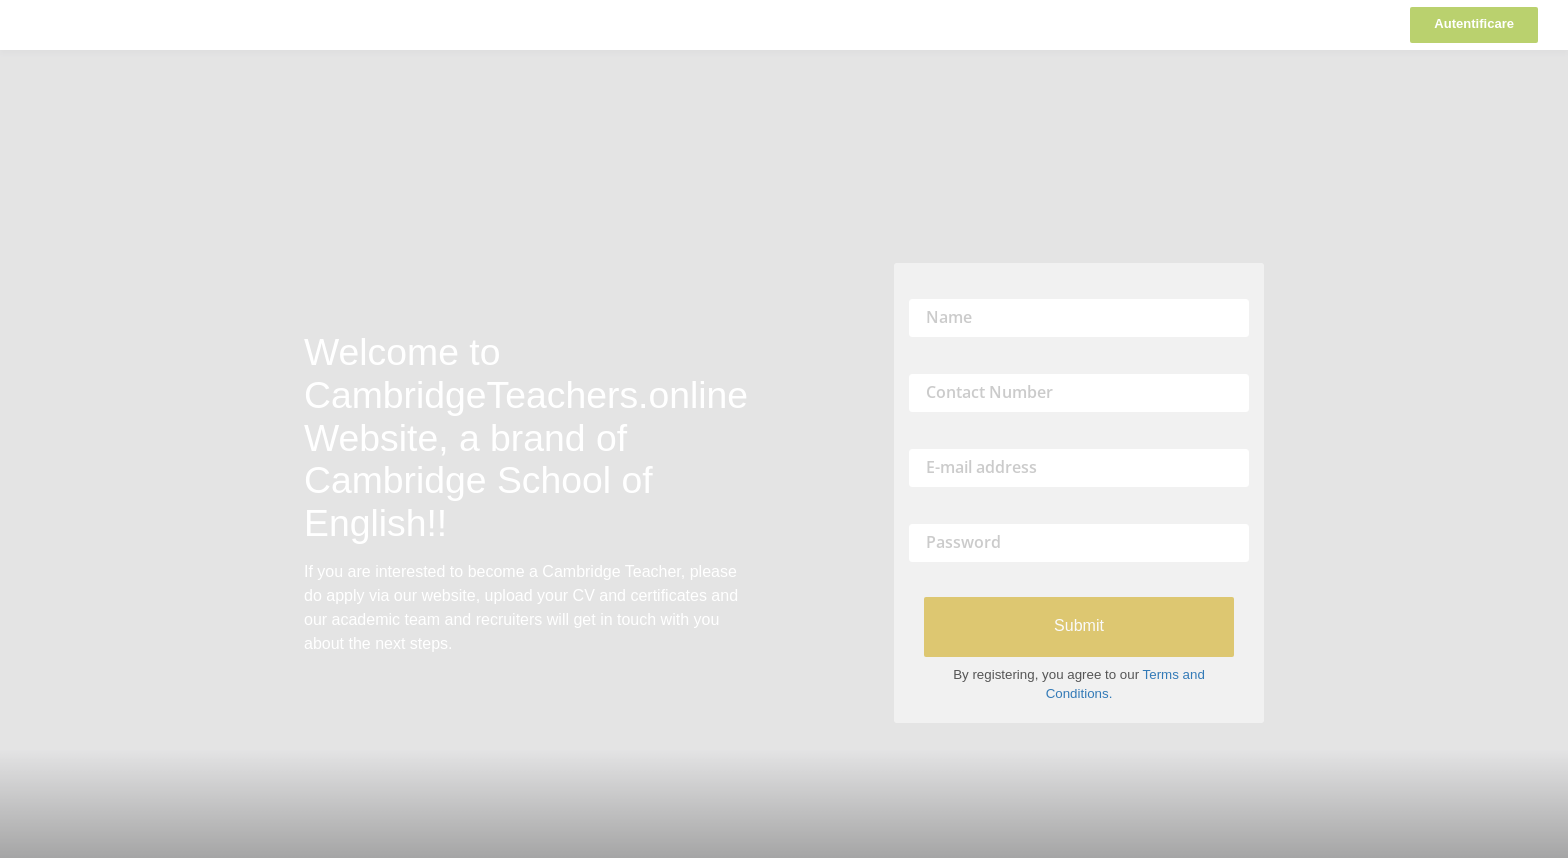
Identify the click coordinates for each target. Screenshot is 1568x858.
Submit (1079, 625)
